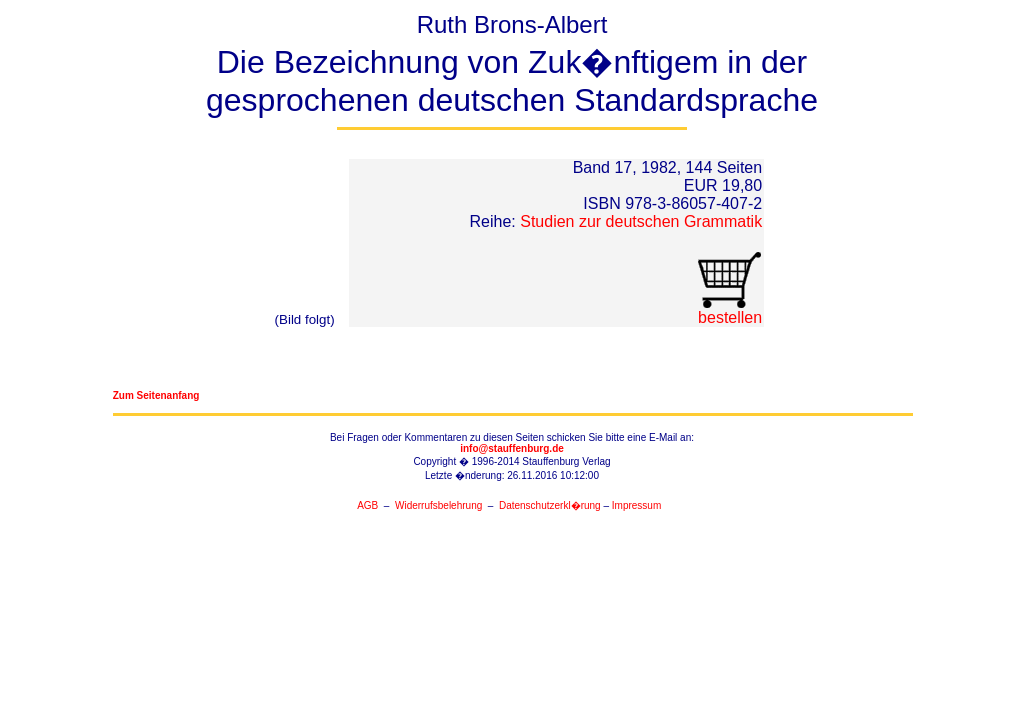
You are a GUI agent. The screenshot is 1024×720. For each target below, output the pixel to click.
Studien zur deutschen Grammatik (641, 221)
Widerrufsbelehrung (438, 505)
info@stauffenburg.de (512, 448)
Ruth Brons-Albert (512, 70)
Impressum (636, 505)
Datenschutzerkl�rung (550, 505)
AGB (367, 505)
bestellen (729, 310)
